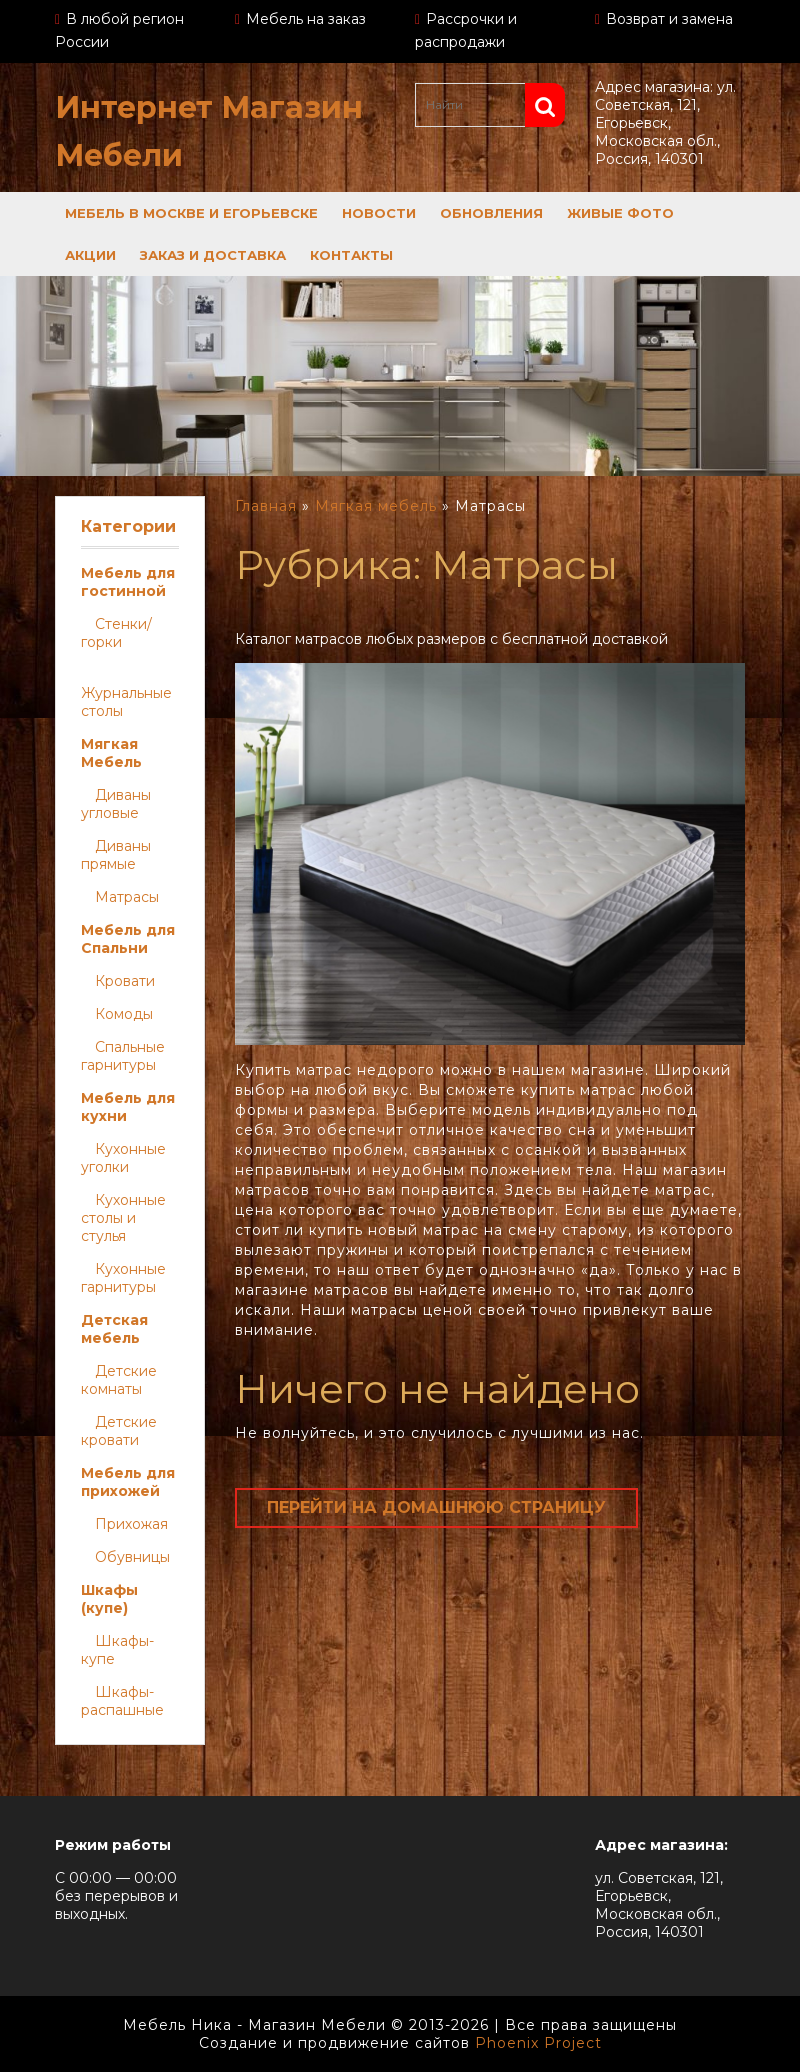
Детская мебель (114, 1329)
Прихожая (131, 1524)
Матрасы (127, 897)
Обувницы (132, 1557)
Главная (266, 506)
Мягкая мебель (376, 506)
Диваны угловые (116, 804)
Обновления (491, 213)
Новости (379, 213)
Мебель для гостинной (128, 582)
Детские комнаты (119, 1380)
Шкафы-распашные (122, 1701)
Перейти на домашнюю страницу (436, 1507)
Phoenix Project (538, 2043)
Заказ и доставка (213, 255)
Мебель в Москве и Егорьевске (191, 213)
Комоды (124, 1014)
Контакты (351, 255)
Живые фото (620, 213)
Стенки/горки (116, 633)
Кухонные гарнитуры (123, 1278)
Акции (90, 255)
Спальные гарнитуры (123, 1056)
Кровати (125, 981)
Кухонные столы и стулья (123, 1218)
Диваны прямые (116, 855)
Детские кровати (119, 1431)
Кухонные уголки (123, 1158)
